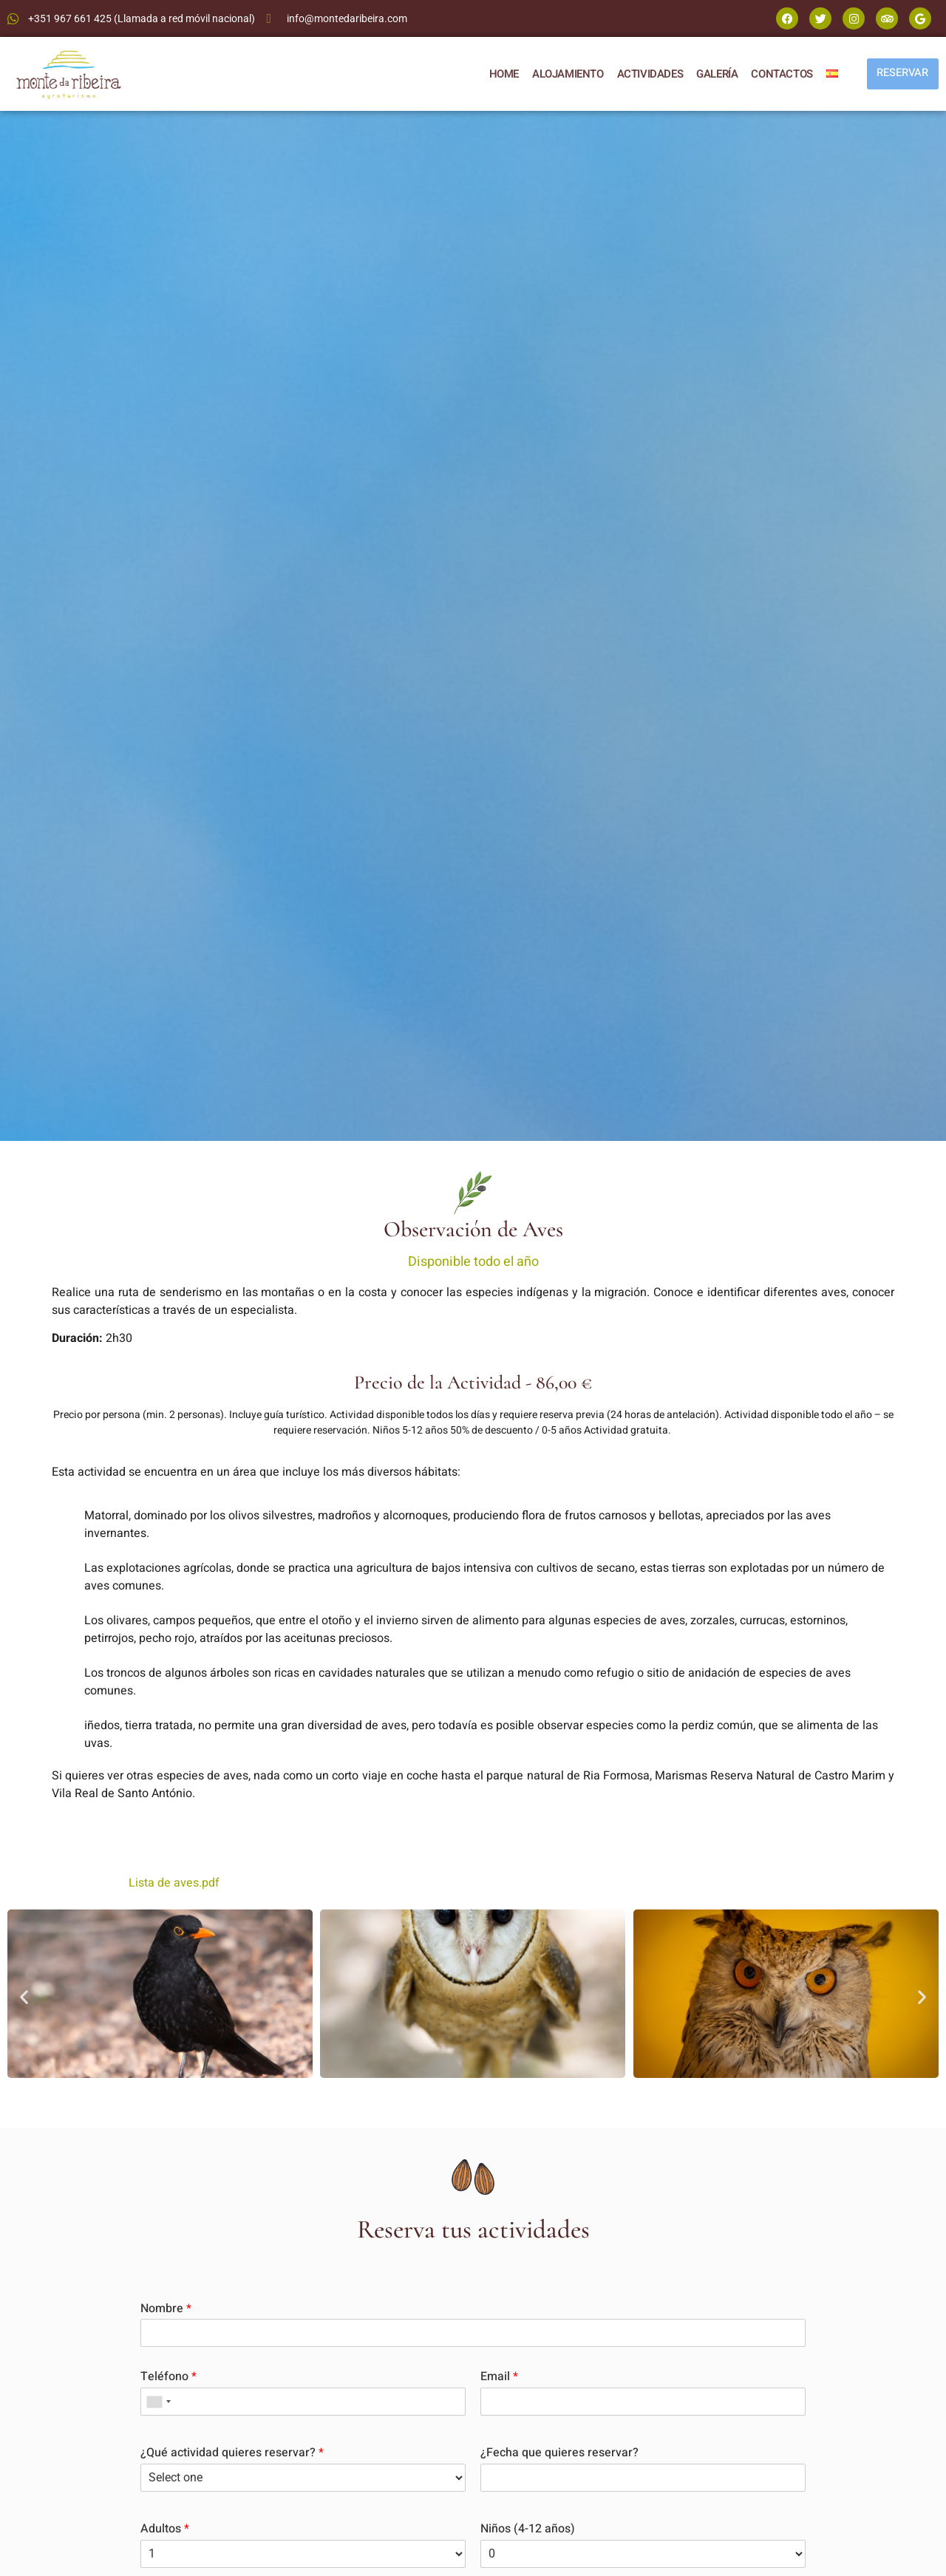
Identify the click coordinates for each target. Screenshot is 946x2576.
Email (499, 2377)
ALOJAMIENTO (563, 74)
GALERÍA (712, 74)
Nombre (165, 2309)
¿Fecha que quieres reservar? (559, 2453)
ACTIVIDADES (646, 74)
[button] (24, 1996)
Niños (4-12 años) (527, 2529)
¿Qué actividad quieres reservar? (232, 2453)
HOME (499, 74)
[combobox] (158, 2401)
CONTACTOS (778, 74)
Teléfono (168, 2377)
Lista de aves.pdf (174, 1883)
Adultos (164, 2529)
